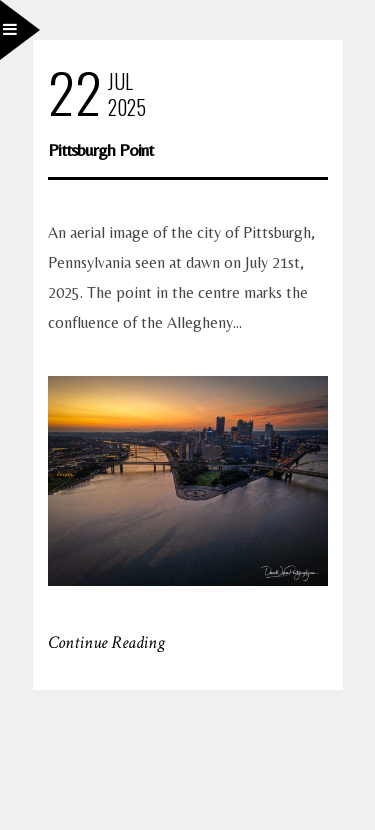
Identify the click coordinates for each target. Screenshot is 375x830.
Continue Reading (106, 642)
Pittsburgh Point (100, 149)
